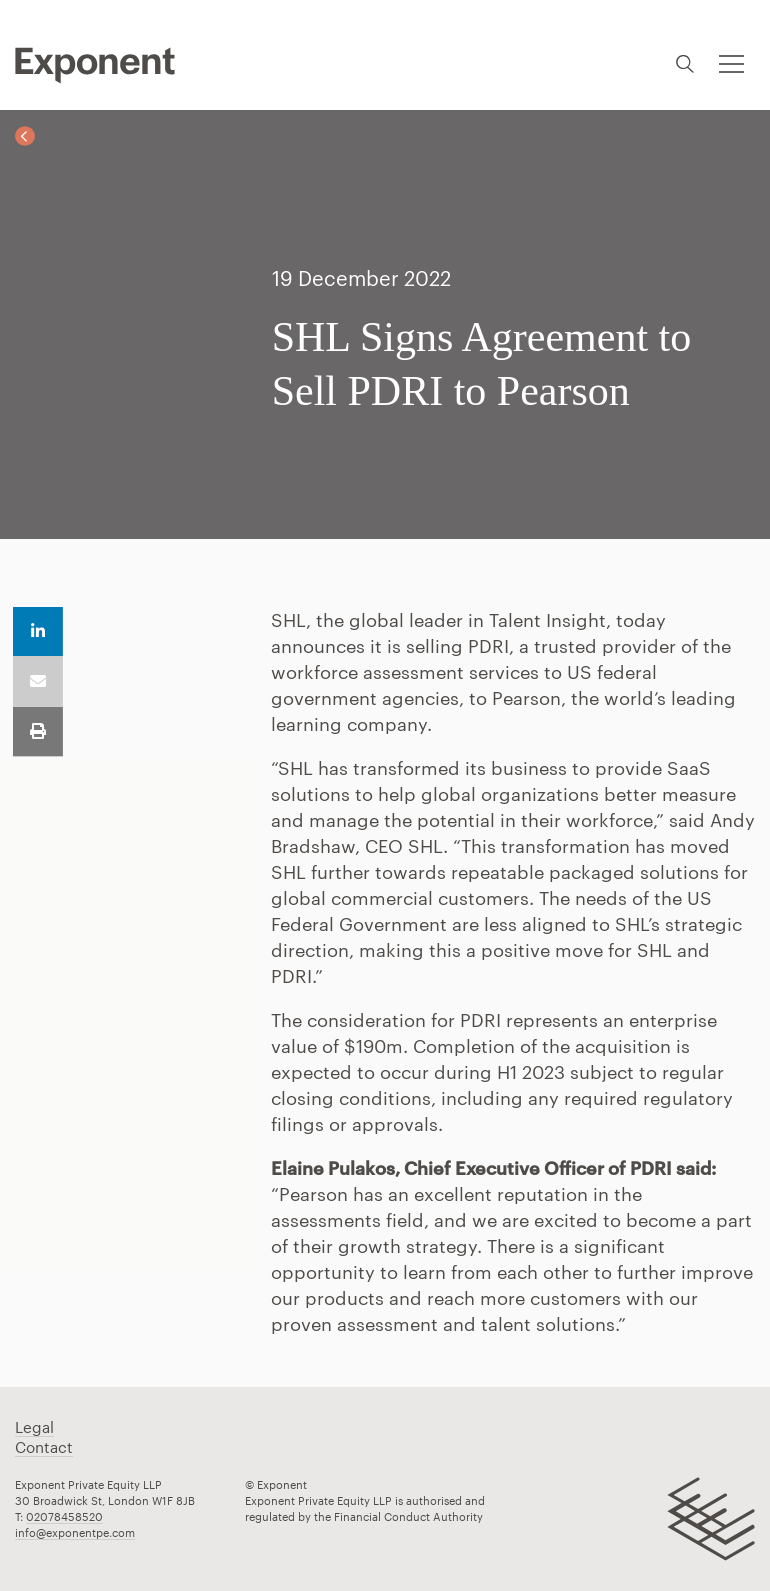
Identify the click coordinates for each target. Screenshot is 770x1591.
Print (38, 732)
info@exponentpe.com (75, 1532)
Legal (34, 1427)
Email (38, 682)
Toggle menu (729, 52)
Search (685, 63)
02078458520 (64, 1516)
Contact (44, 1447)
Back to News (25, 136)
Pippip (95, 65)
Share (38, 632)
